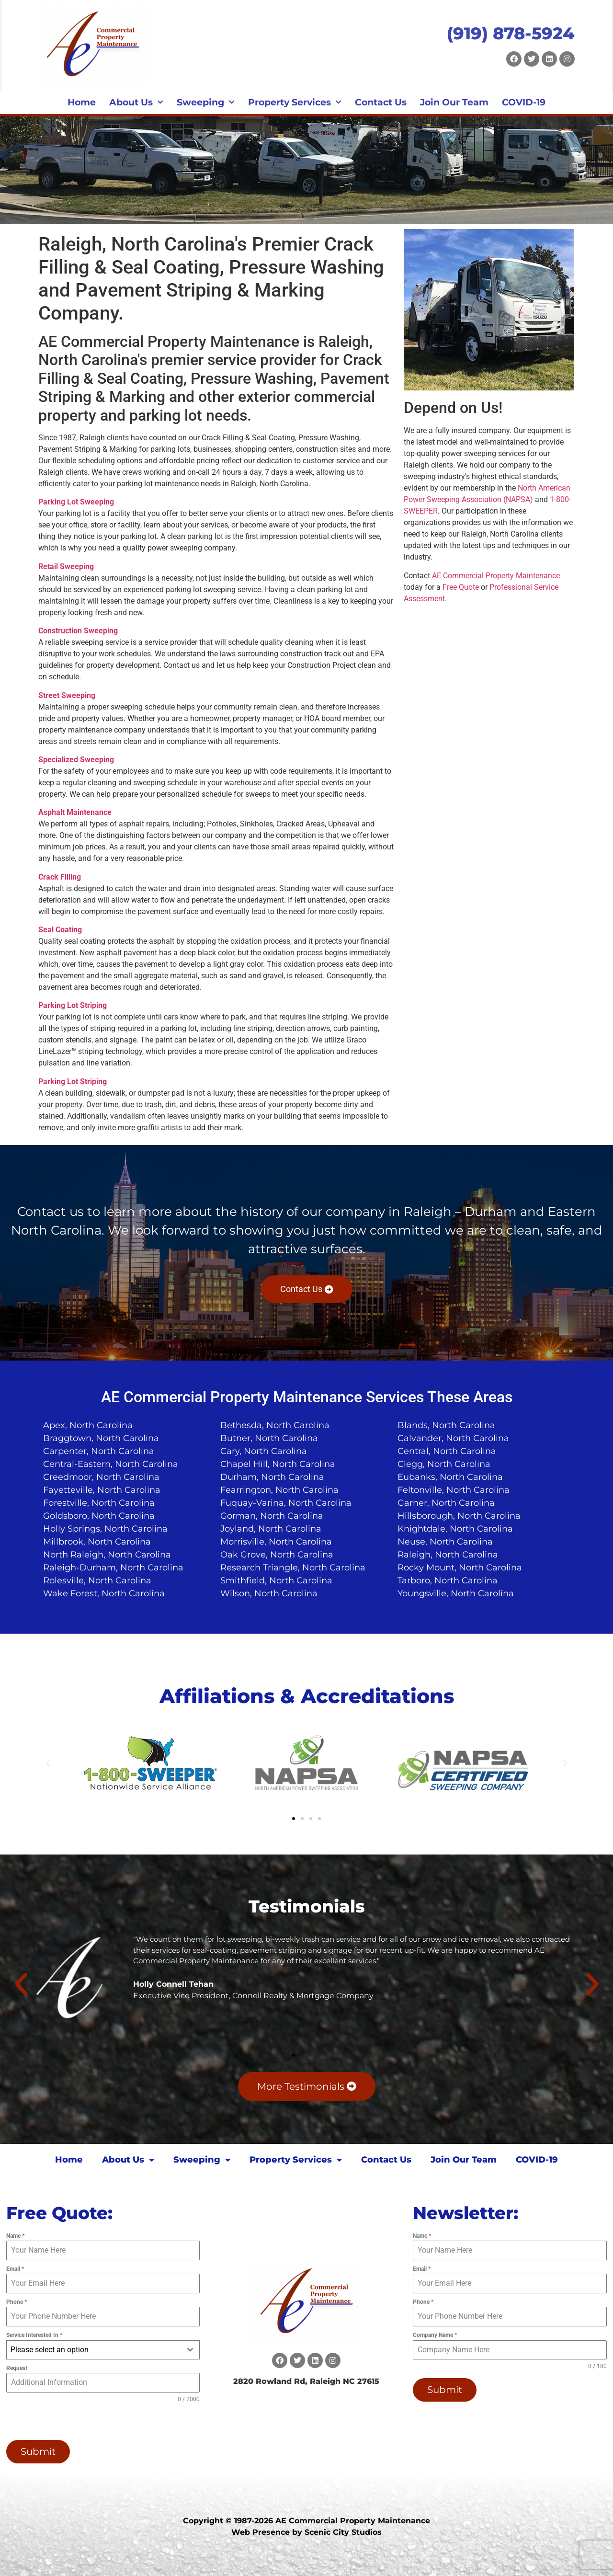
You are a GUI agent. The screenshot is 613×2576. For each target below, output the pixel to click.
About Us (136, 102)
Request (16, 2368)
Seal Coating (60, 929)
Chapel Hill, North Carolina (277, 1464)
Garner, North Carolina (446, 1503)
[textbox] (94, 2350)
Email (15, 2269)
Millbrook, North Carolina (97, 1541)
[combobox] (103, 2349)
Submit (38, 2451)
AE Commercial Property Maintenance (496, 575)
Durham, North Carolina (272, 1477)
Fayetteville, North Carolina (101, 1490)
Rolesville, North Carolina (97, 1580)
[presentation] (67, 2421)
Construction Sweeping (78, 630)
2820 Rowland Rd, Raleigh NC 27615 (306, 2381)
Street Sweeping (66, 695)
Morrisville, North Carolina (276, 1541)
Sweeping (206, 102)
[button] (48, 1763)
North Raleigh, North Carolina (107, 1554)
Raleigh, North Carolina (447, 1554)
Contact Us (381, 102)
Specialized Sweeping (76, 759)
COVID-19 (523, 102)
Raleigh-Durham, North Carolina (113, 1567)
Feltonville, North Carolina (453, 1490)
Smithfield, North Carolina (276, 1580)
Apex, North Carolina (88, 1425)
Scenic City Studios (343, 2532)
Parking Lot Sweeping (76, 501)
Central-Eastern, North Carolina (110, 1464)
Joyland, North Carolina (270, 1528)
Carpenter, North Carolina (98, 1451)
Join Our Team (454, 102)
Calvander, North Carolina (453, 1438)
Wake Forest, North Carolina (104, 1593)
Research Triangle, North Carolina (292, 1567)
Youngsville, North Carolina (455, 1593)
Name (15, 2236)
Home (82, 102)
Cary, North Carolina (263, 1451)
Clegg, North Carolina (443, 1464)
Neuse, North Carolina (445, 1541)
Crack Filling (59, 877)
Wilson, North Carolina (269, 1593)
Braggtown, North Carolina (101, 1438)
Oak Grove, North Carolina (276, 1554)
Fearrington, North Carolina (279, 1490)
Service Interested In (34, 2335)
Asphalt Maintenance (75, 812)
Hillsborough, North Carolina (459, 1516)
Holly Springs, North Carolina (105, 1528)
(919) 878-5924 (511, 33)
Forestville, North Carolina (99, 1503)
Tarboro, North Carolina (447, 1580)
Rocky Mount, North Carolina (459, 1567)
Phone (16, 2302)
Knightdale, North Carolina (455, 1528)
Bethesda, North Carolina (274, 1425)
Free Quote (461, 587)
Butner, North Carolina (269, 1438)
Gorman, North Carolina (271, 1516)
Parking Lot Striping (72, 1005)
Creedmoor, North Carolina (101, 1477)
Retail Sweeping (66, 566)
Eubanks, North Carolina (450, 1477)
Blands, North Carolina (446, 1425)
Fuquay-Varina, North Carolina (286, 1503)
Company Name (435, 2335)
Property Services (294, 102)
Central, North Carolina (446, 1451)
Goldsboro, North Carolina (99, 1516)
